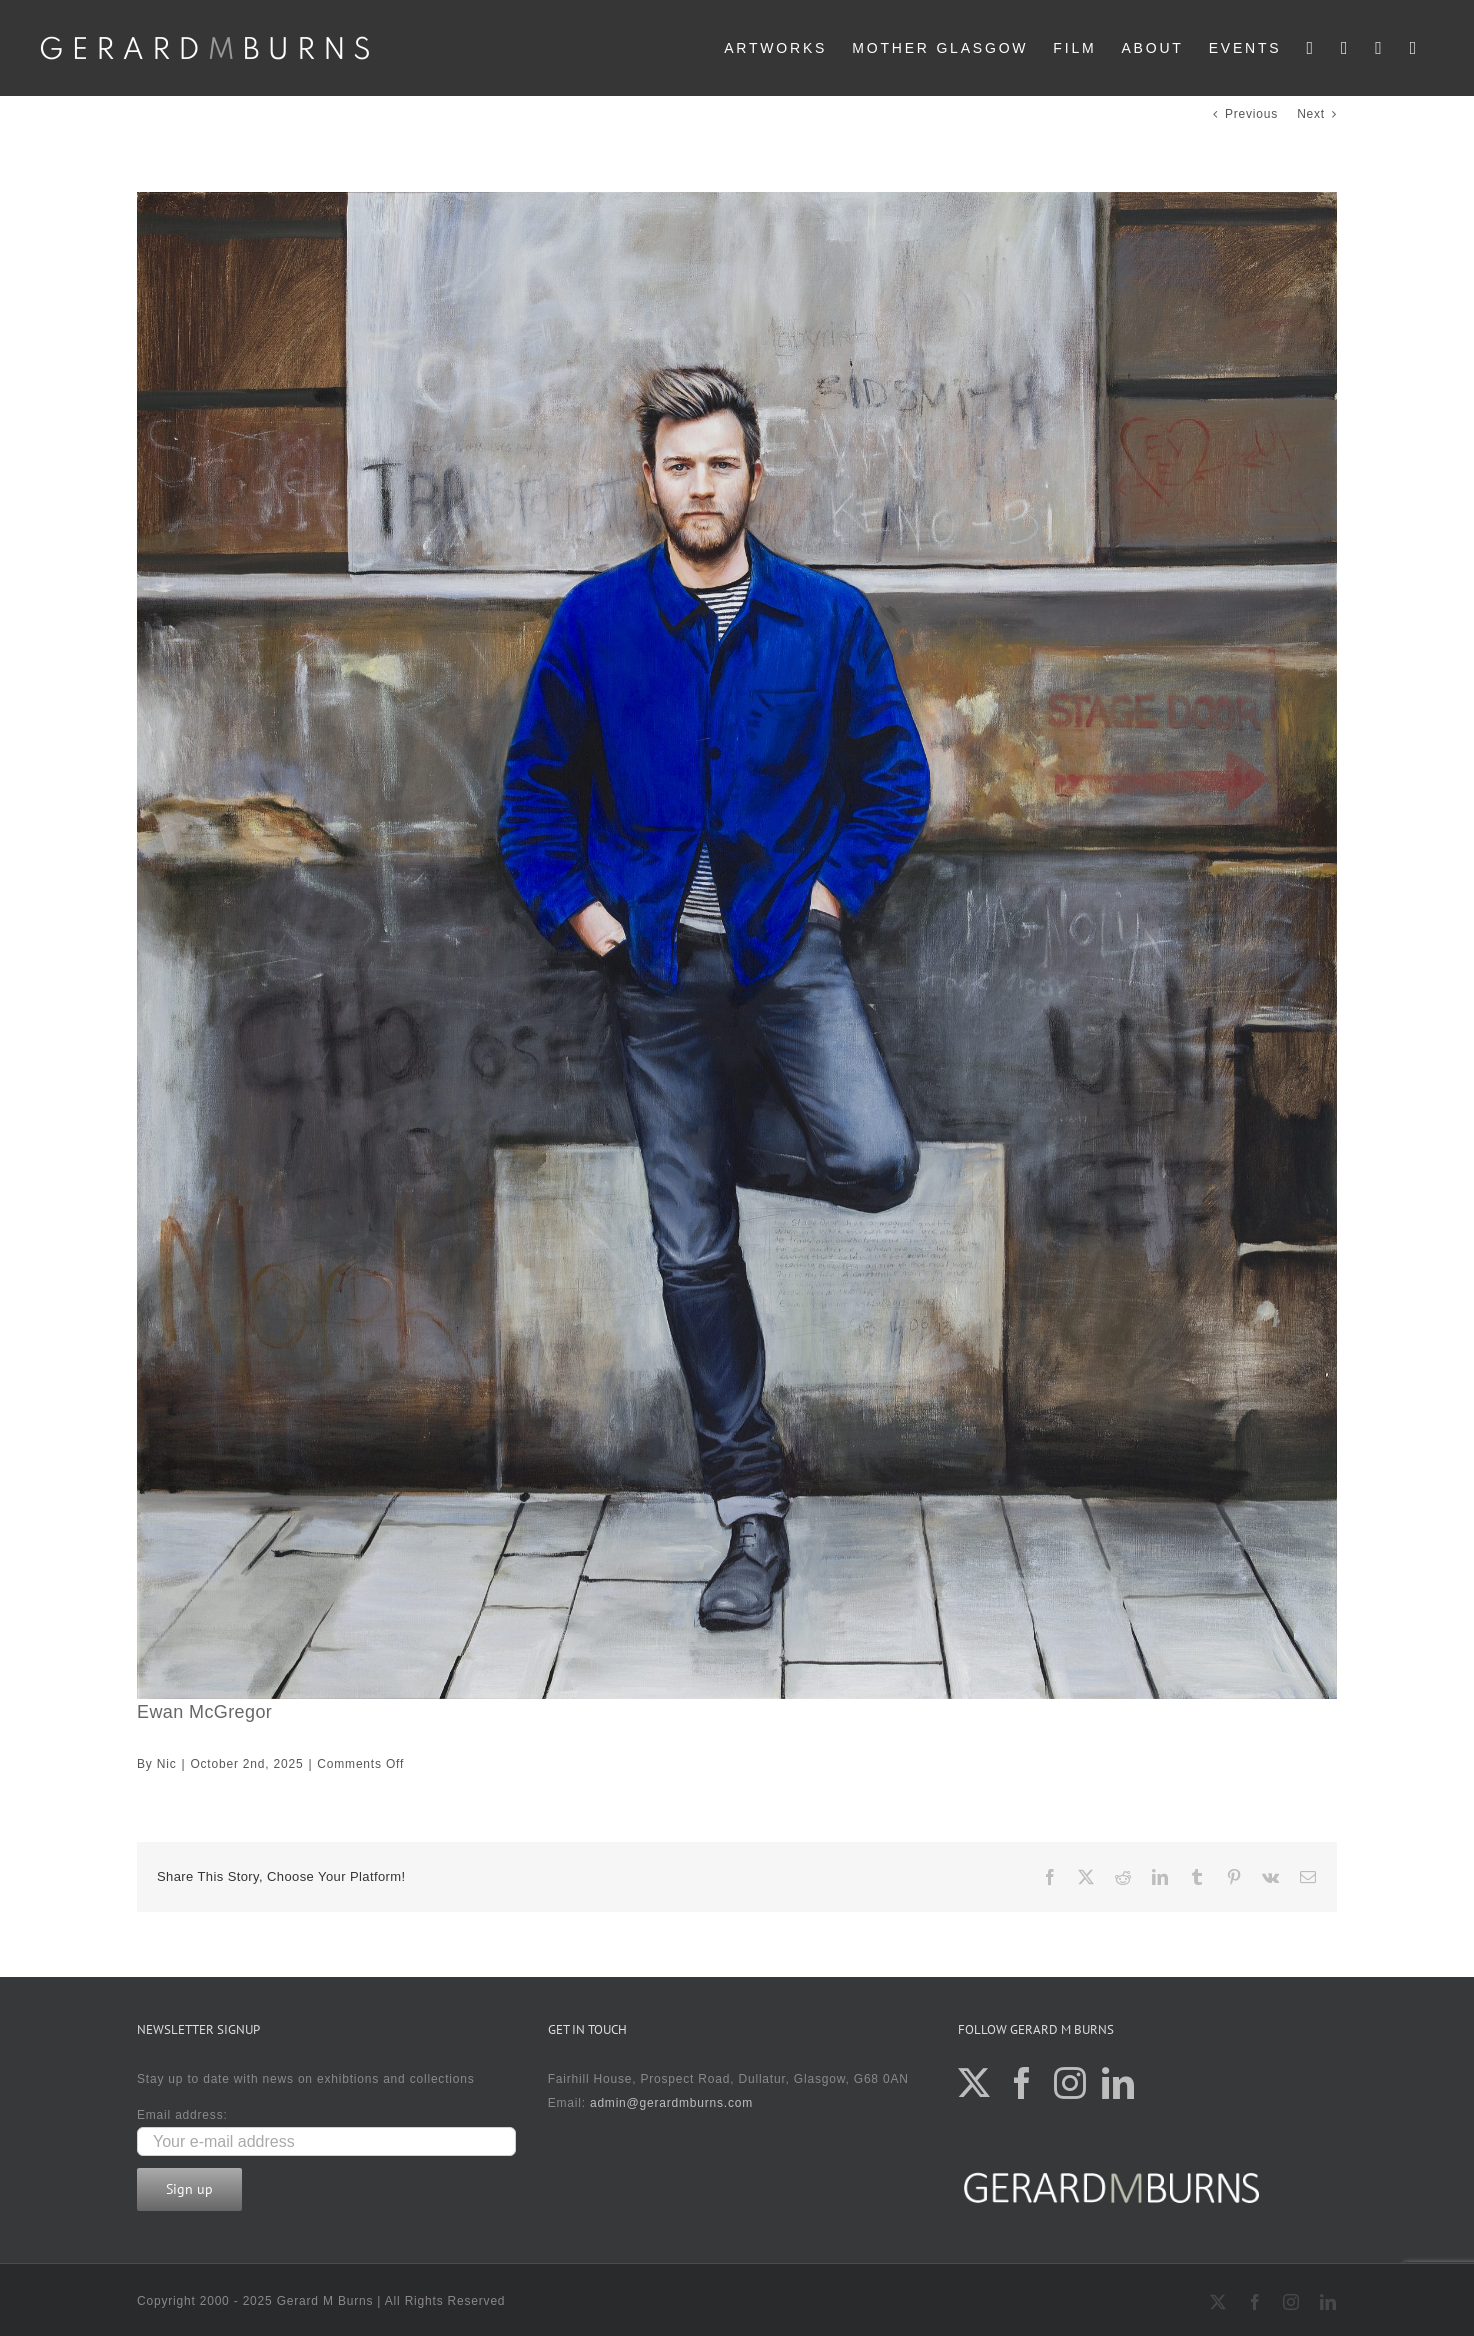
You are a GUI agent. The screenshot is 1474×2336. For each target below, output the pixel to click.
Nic (167, 1764)
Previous (1251, 114)
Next (1311, 114)
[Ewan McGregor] (737, 945)
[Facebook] (1022, 2083)
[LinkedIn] (1118, 2083)
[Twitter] (974, 2083)
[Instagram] (1070, 2083)
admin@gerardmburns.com (671, 2103)
